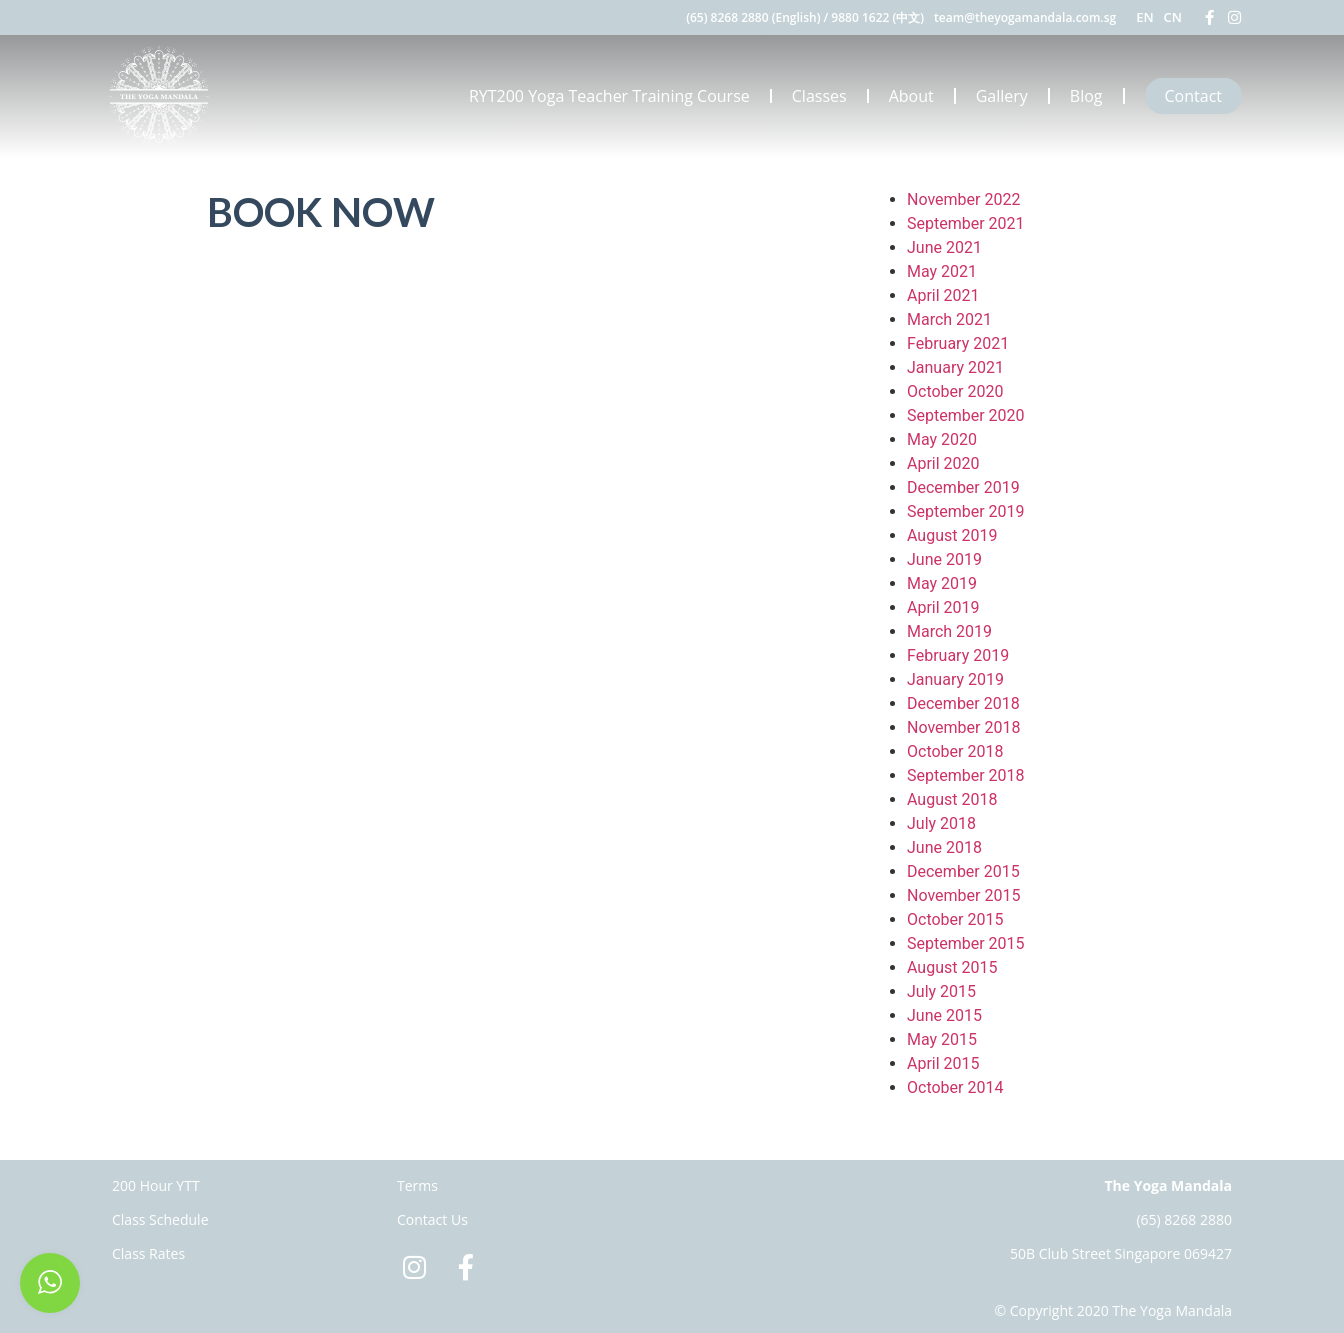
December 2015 (963, 871)
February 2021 (958, 343)
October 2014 (955, 1087)
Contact (1193, 96)
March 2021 (949, 319)
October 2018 (955, 751)
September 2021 (966, 223)
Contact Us (432, 1219)
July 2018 (941, 823)
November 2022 (963, 199)
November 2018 (963, 727)
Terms (417, 1185)
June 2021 (944, 247)
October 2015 (955, 919)
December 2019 (963, 487)
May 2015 (942, 1039)
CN (1173, 17)
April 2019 (943, 607)
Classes (819, 96)
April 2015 (943, 1063)
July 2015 (941, 991)
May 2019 (942, 583)
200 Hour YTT (156, 1185)
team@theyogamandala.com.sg (1025, 17)
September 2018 (966, 775)
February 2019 (958, 655)
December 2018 (963, 703)
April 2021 (943, 295)
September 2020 (966, 415)
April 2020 (943, 463)
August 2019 (952, 535)
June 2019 (944, 559)
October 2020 (955, 391)
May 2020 (942, 439)
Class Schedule (160, 1219)
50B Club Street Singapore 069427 (1121, 1253)
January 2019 (955, 679)
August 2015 (952, 967)
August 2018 (952, 799)
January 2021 (955, 367)
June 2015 (944, 1015)
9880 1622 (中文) (877, 17)
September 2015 (966, 943)
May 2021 (942, 271)
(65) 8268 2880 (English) (753, 17)
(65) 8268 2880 (1184, 1219)
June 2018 (944, 847)
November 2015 (963, 895)
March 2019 (949, 631)
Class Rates (148, 1253)
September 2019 (966, 511)
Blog (1086, 96)
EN (1144, 17)
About (911, 96)
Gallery (1002, 96)
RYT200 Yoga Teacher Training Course (609, 96)
